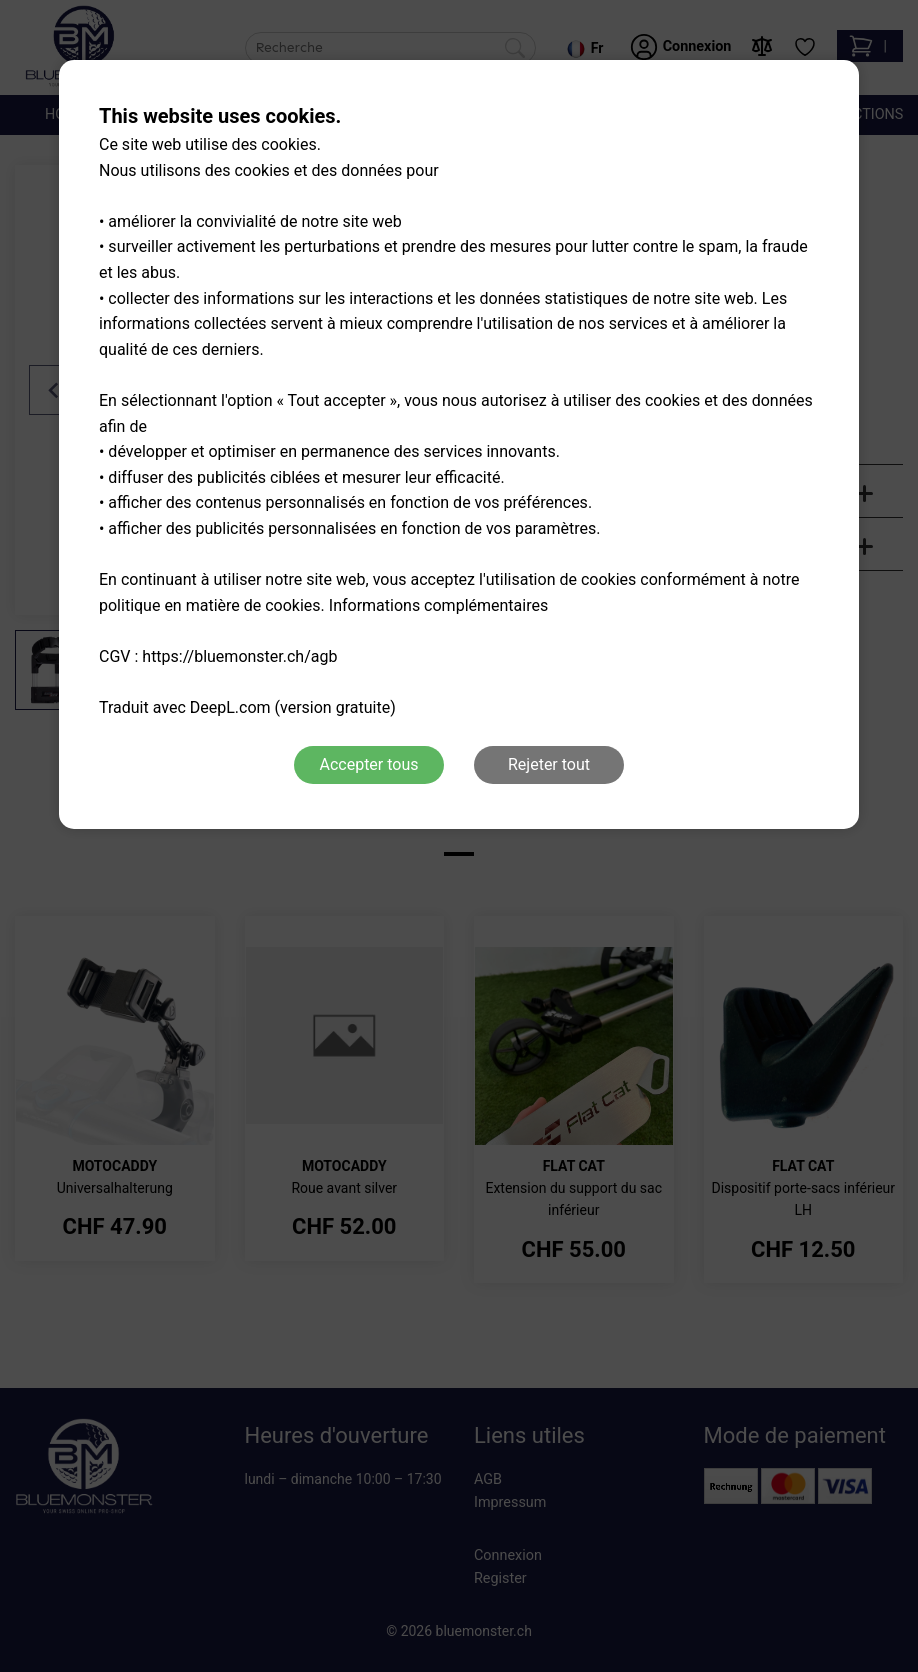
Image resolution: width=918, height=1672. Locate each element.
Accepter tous (368, 764)
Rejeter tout (549, 764)
